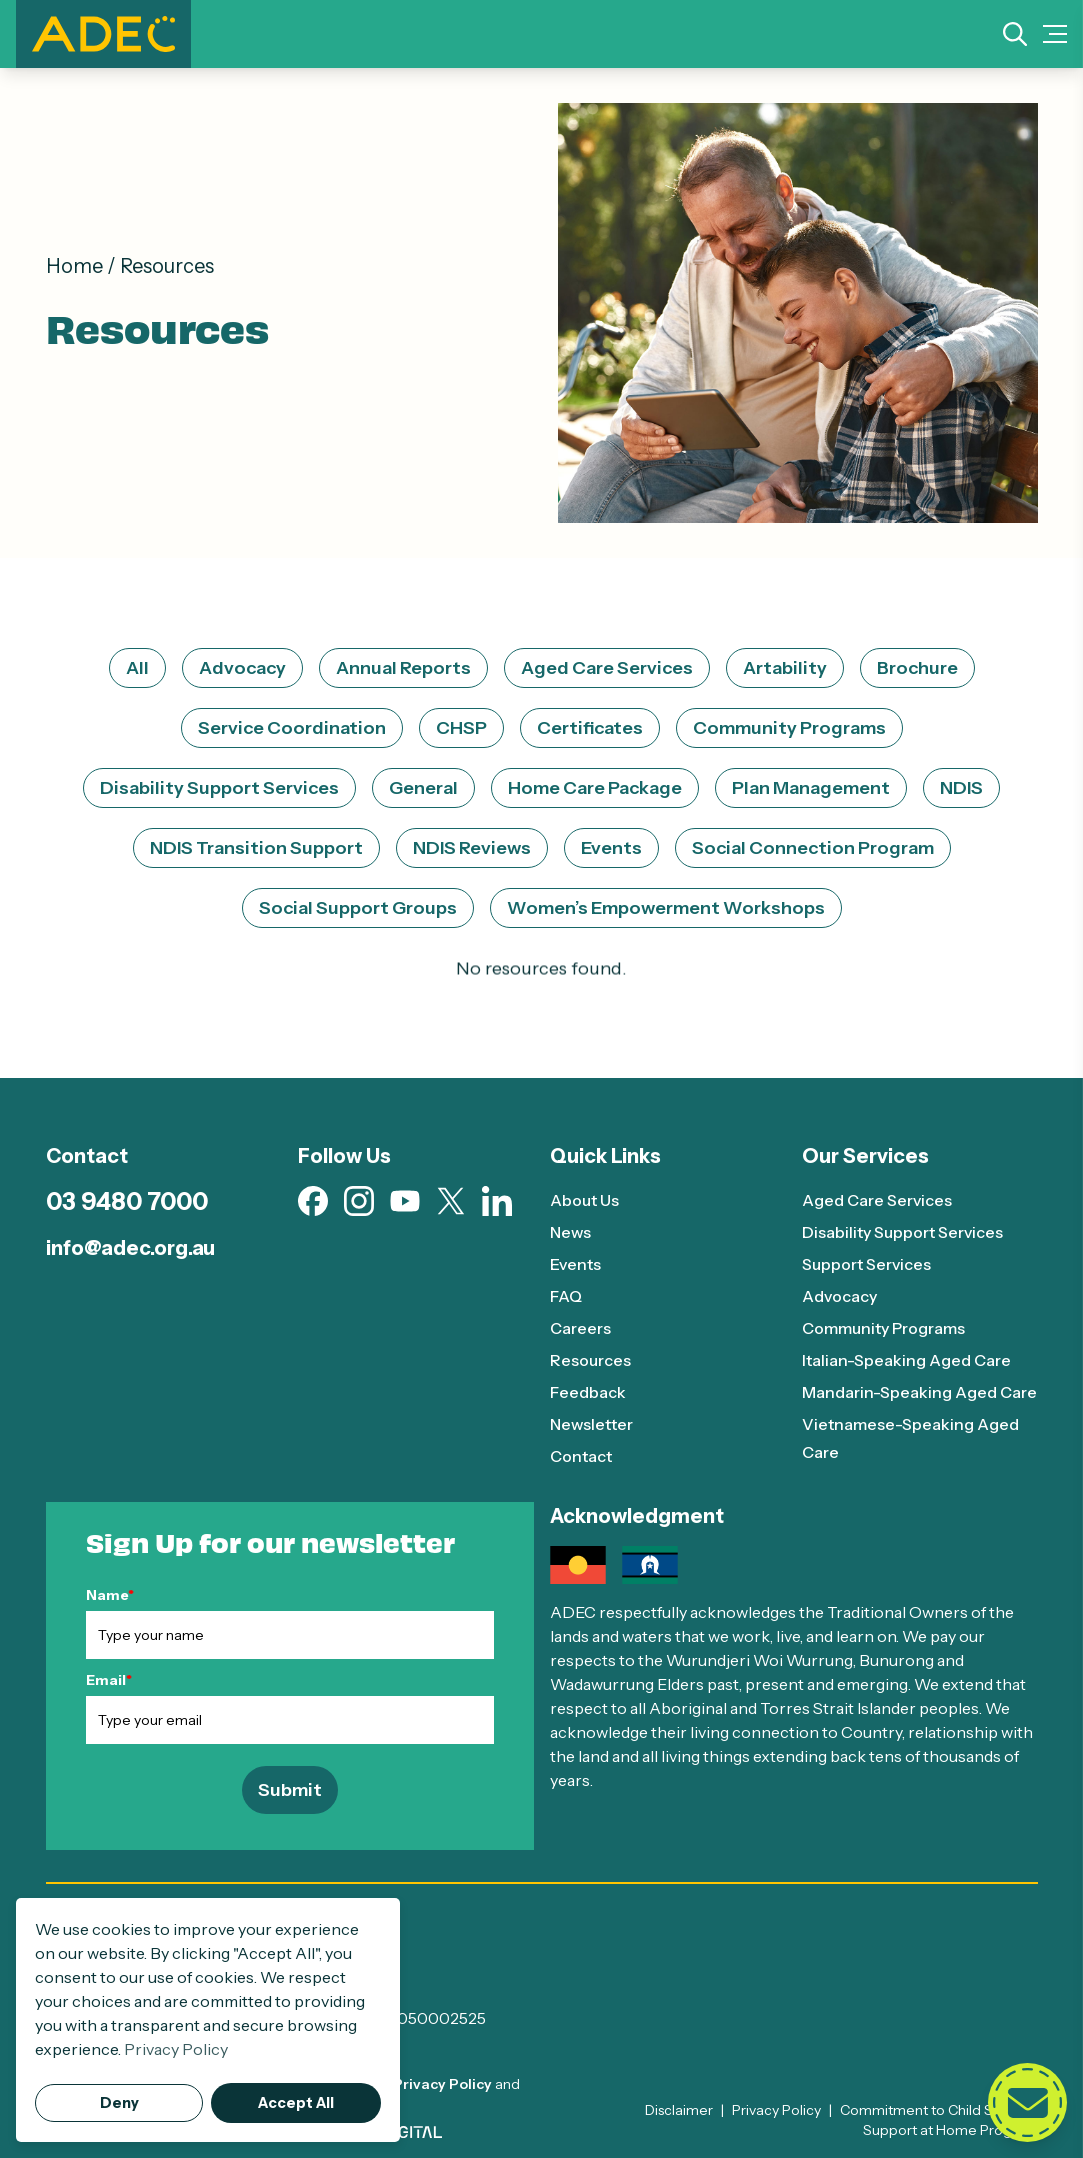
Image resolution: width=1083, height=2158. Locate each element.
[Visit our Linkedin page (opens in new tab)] (497, 1201)
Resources (590, 1360)
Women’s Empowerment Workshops (666, 908)
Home (74, 266)
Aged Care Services (607, 668)
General (423, 788)
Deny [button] (119, 2103)
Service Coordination (292, 728)
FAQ (566, 1296)
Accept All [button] (296, 2103)
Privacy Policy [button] (176, 2049)
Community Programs (789, 728)
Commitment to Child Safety (933, 2110)
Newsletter (592, 1424)
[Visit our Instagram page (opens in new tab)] (359, 1201)
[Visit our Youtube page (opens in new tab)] (405, 1200)
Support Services (866, 1264)
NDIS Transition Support (256, 848)
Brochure (917, 668)
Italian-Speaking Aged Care (906, 1360)
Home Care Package (595, 788)
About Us (584, 1200)
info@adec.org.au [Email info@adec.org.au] (130, 1248)
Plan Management (811, 788)
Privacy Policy (442, 2084)
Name (110, 1595)
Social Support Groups (358, 908)
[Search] (1015, 34)
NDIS (961, 788)
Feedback (588, 1392)
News (571, 1232)
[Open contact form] (1027, 2102)
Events (611, 848)
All (137, 668)
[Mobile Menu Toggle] (1055, 34)
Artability (785, 668)
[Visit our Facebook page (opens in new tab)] (313, 1201)
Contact (581, 1456)
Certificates (590, 728)
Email (109, 1680)
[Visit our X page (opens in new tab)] (451, 1201)
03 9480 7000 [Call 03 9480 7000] (127, 1201)
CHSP (461, 728)
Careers (580, 1328)
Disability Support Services (219, 788)
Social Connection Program (813, 848)
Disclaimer (679, 2110)
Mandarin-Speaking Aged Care (919, 1392)
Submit (290, 1790)
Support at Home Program (950, 2130)
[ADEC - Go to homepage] (542, 1941)
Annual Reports (403, 668)
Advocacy (242, 668)
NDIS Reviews (472, 848)
